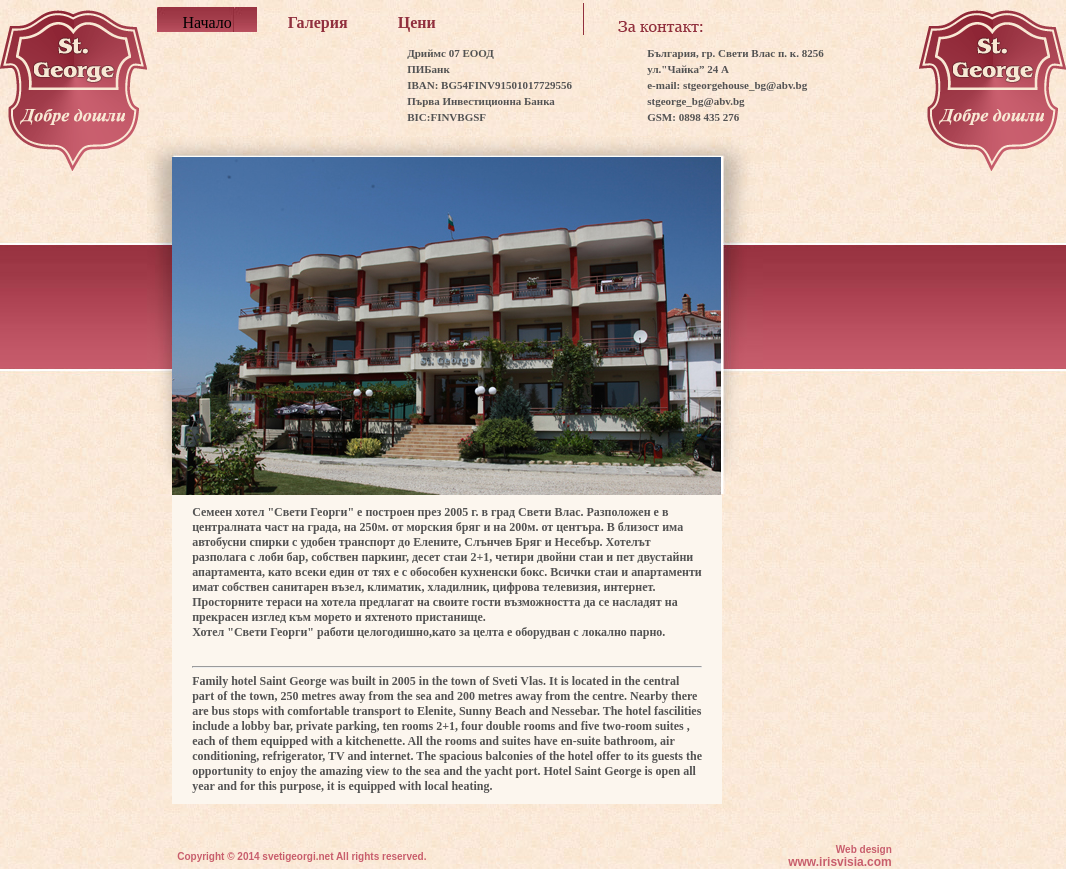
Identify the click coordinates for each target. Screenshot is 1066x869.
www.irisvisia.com (840, 862)
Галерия (318, 22)
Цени (417, 22)
